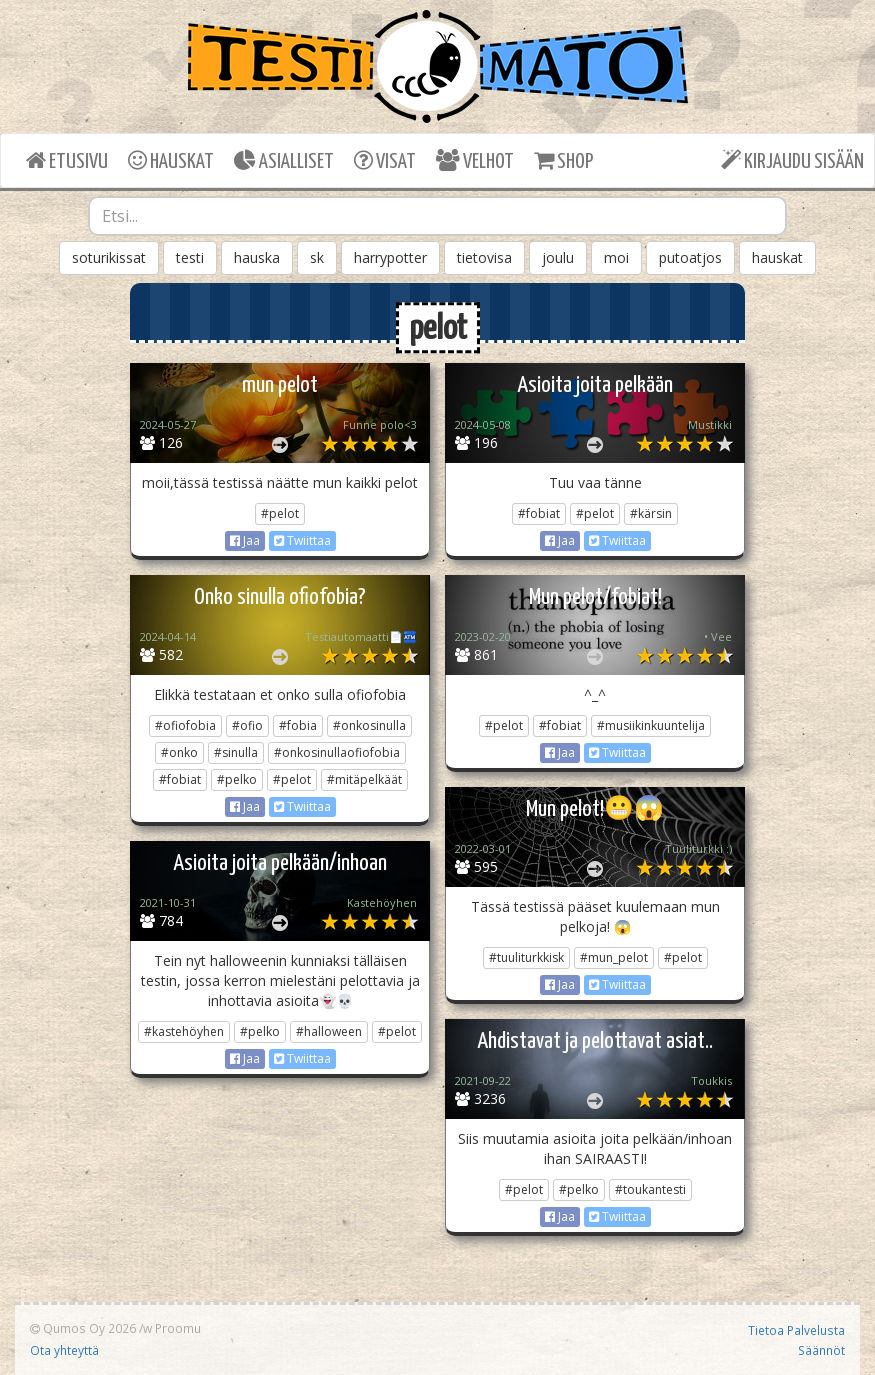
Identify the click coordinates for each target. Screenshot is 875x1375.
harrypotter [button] (390, 257)
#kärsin (651, 513)
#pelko (237, 779)
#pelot (280, 513)
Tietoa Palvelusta (796, 1330)
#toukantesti (650, 1189)
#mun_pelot (614, 957)
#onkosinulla (369, 725)
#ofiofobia (185, 725)
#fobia (298, 725)
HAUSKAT (171, 160)
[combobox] (437, 216)
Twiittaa (302, 540)
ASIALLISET (284, 160)
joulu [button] (558, 257)
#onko (179, 752)
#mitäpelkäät (364, 779)
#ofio (247, 725)
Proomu (178, 1328)
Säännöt (821, 1350)
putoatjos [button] (690, 257)
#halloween (329, 1031)
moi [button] (616, 257)
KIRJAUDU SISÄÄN (792, 160)
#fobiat (539, 513)
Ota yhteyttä (64, 1350)
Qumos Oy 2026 (83, 1328)
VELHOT (475, 160)
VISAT (385, 160)
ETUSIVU (67, 160)
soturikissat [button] (109, 257)
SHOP (563, 160)
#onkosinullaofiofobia (337, 752)
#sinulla (236, 752)
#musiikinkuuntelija (651, 725)
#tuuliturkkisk (526, 957)
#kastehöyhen (184, 1031)
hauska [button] (257, 257)
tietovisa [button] (484, 257)
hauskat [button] (777, 257)
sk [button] (317, 257)
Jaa (245, 540)
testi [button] (190, 257)
